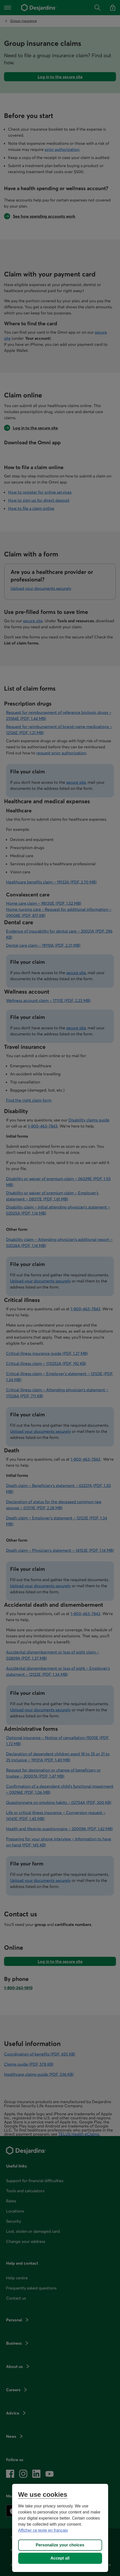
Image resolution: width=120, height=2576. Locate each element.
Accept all (60, 2558)
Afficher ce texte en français (43, 2530)
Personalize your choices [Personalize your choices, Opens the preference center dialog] (60, 2545)
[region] (60, 2528)
